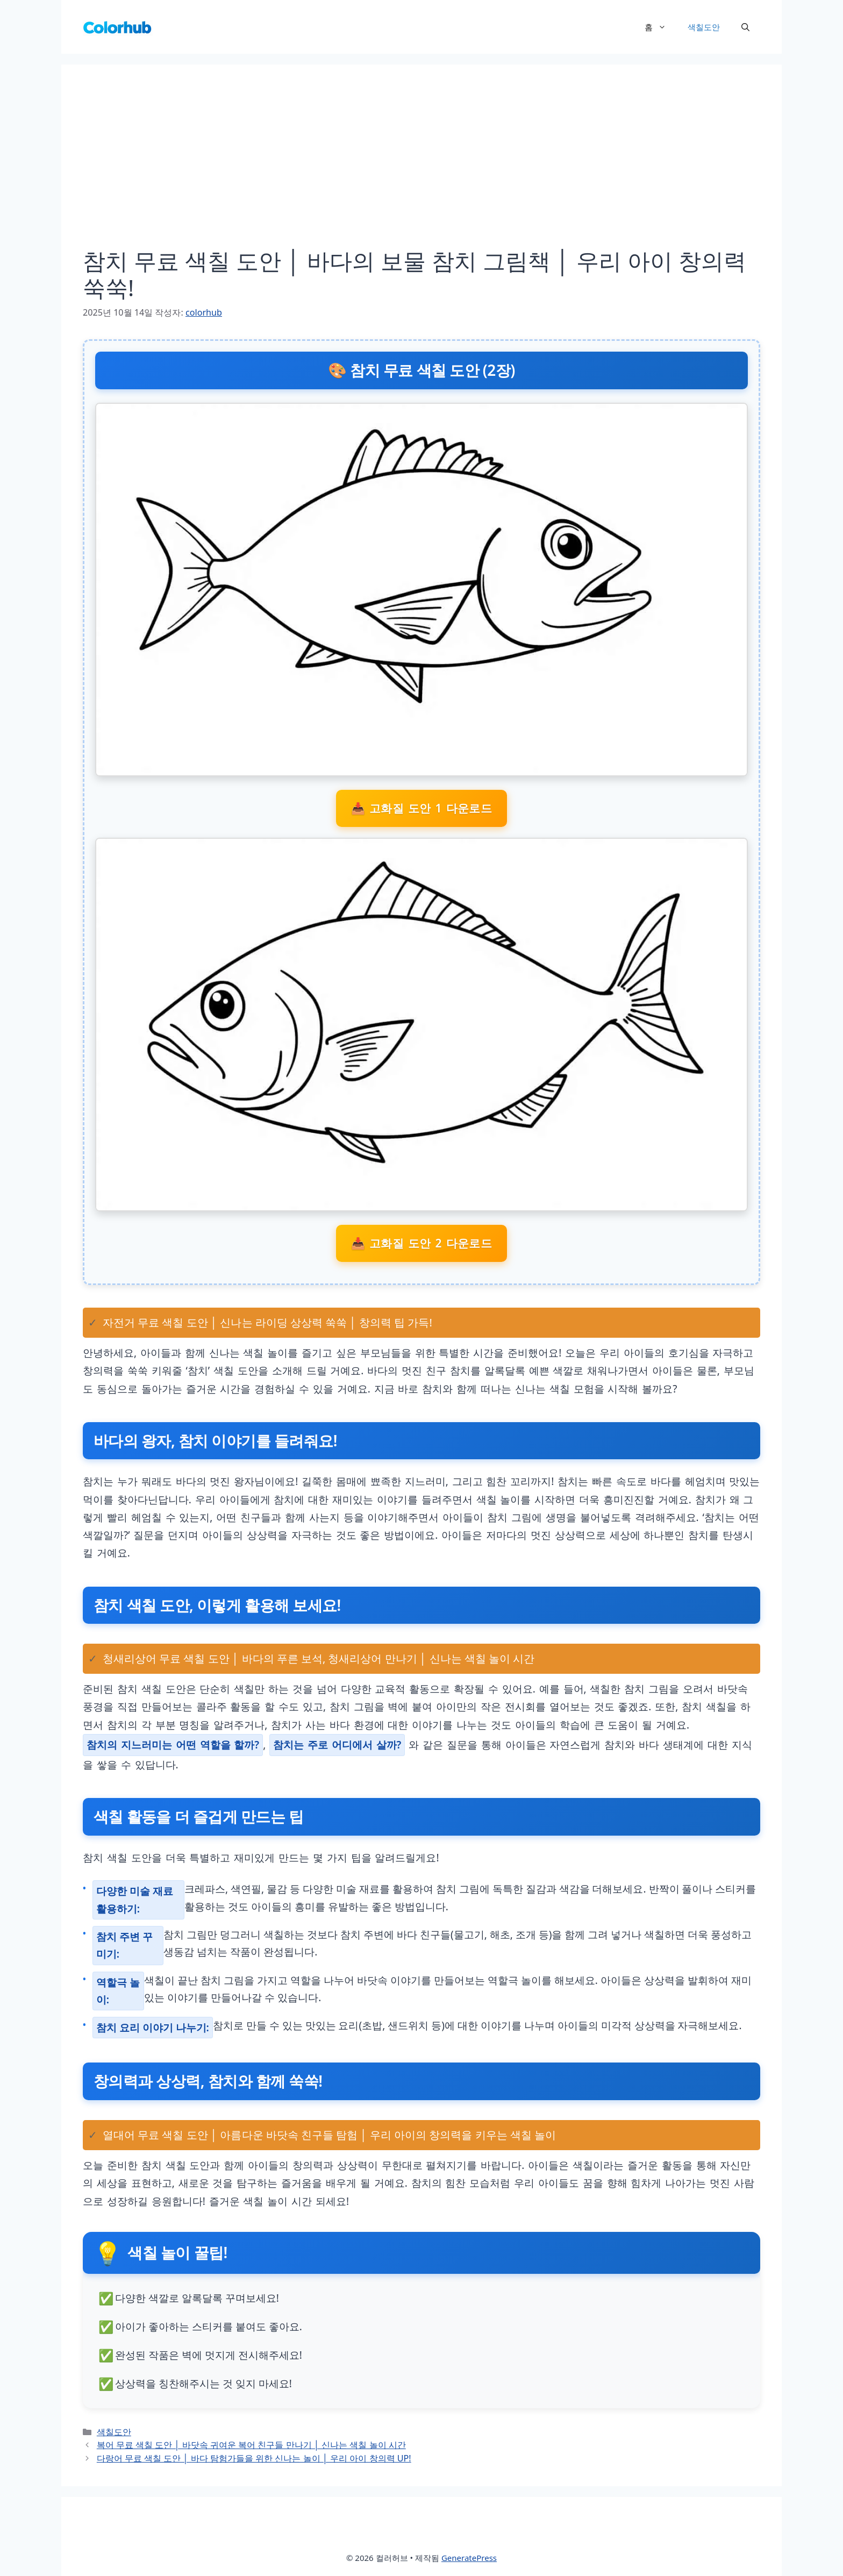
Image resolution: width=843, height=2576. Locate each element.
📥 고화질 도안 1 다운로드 (421, 808)
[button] (745, 27)
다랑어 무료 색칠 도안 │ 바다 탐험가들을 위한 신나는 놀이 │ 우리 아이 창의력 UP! (254, 2458)
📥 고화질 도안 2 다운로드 (421, 1243)
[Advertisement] (421, 166)
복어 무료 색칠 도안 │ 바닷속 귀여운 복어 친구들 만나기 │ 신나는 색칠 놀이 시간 (251, 2445)
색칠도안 (704, 27)
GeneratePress (469, 2557)
